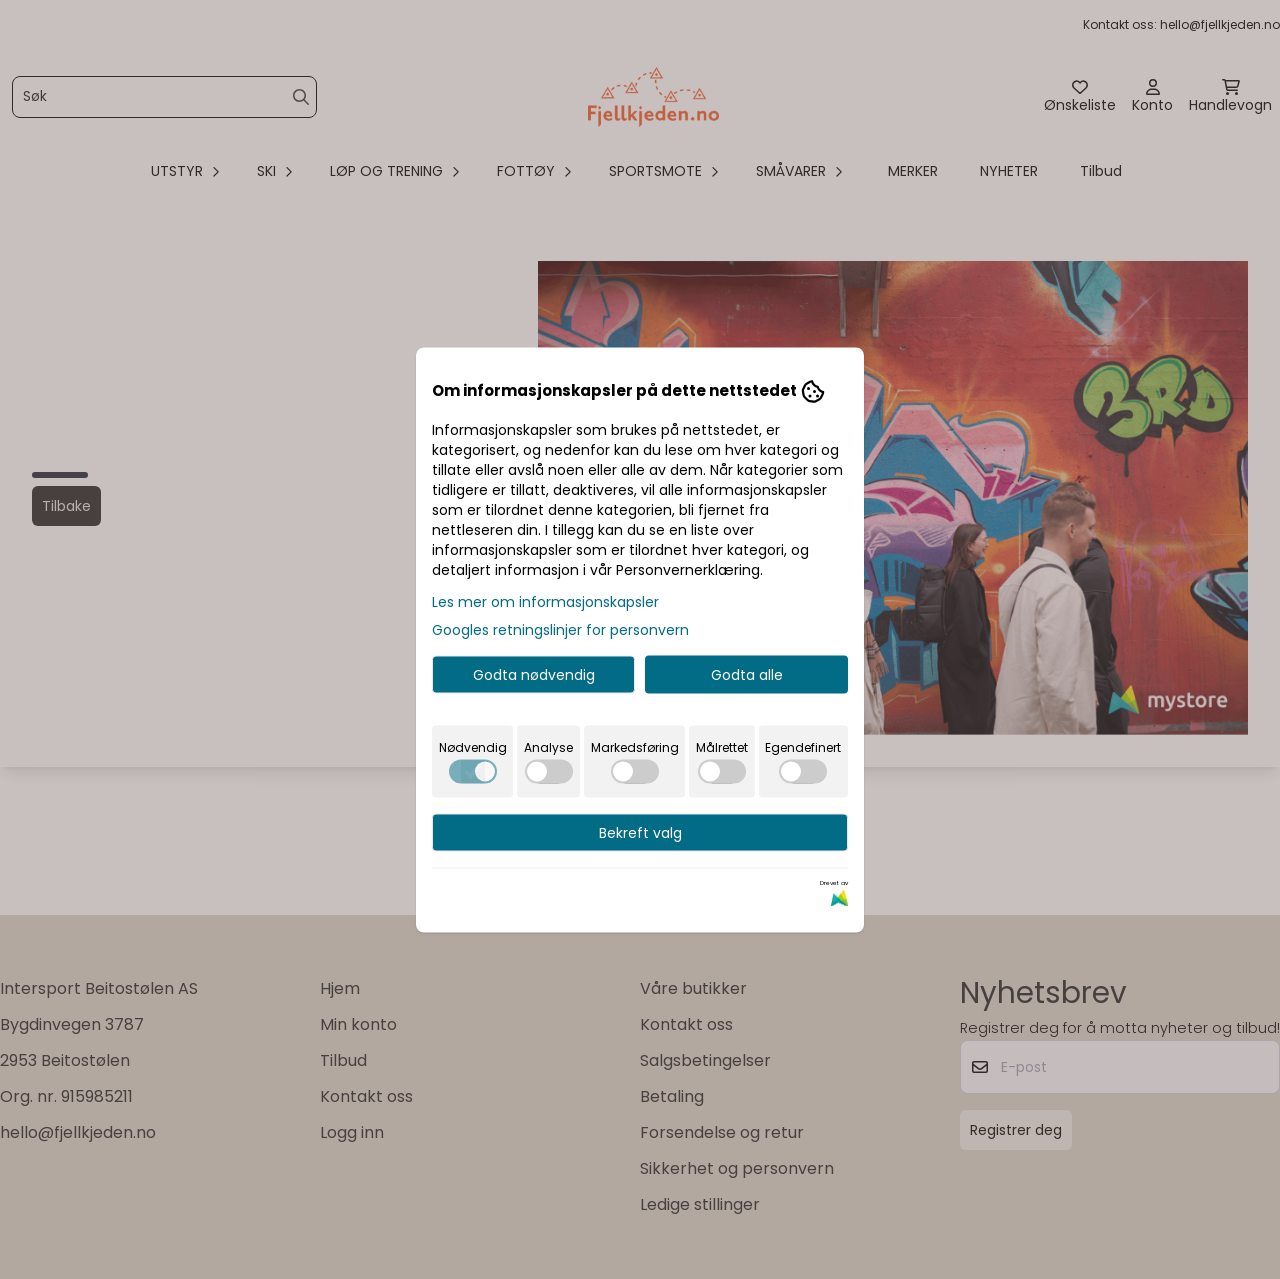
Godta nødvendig (534, 674)
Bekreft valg (640, 832)
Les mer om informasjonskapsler (545, 601)
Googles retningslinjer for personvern (560, 629)
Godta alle (747, 674)
